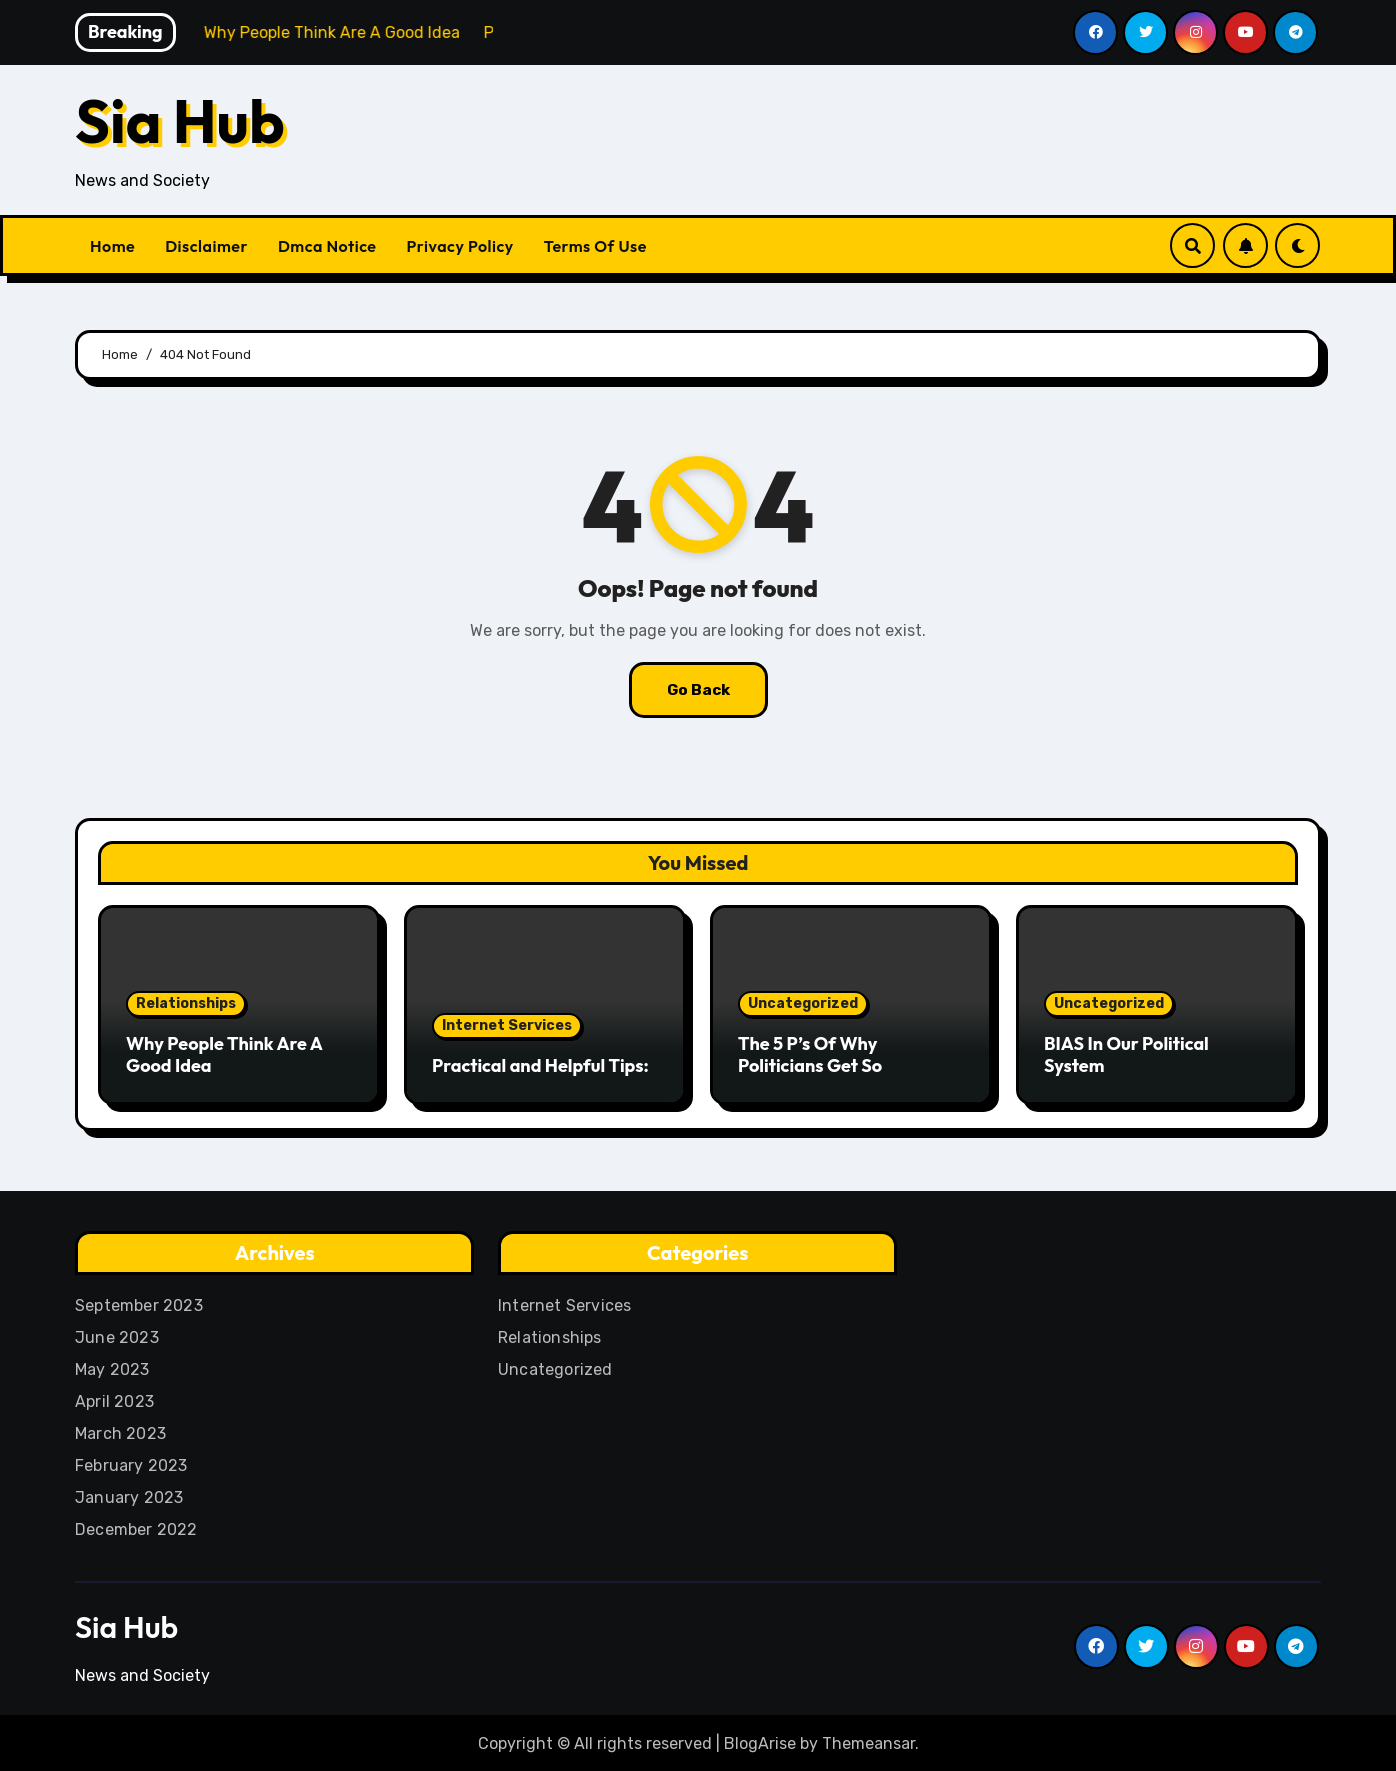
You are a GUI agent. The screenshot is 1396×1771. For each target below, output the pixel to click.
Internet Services (507, 1025)
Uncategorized (803, 1003)
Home (112, 246)
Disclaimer (206, 246)
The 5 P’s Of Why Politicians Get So (810, 1054)
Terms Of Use (595, 246)
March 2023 (120, 1430)
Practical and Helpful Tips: (540, 1065)
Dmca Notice (327, 246)
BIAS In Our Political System (1126, 1054)
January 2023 (129, 1494)
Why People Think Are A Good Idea (224, 1054)
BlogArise (760, 1740)
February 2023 (131, 1462)
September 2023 (139, 1302)
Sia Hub (180, 121)
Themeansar (868, 1740)
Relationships (186, 1003)
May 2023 (112, 1366)
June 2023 (117, 1334)
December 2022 (136, 1526)
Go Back (698, 689)
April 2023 (114, 1398)
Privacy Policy (460, 246)
